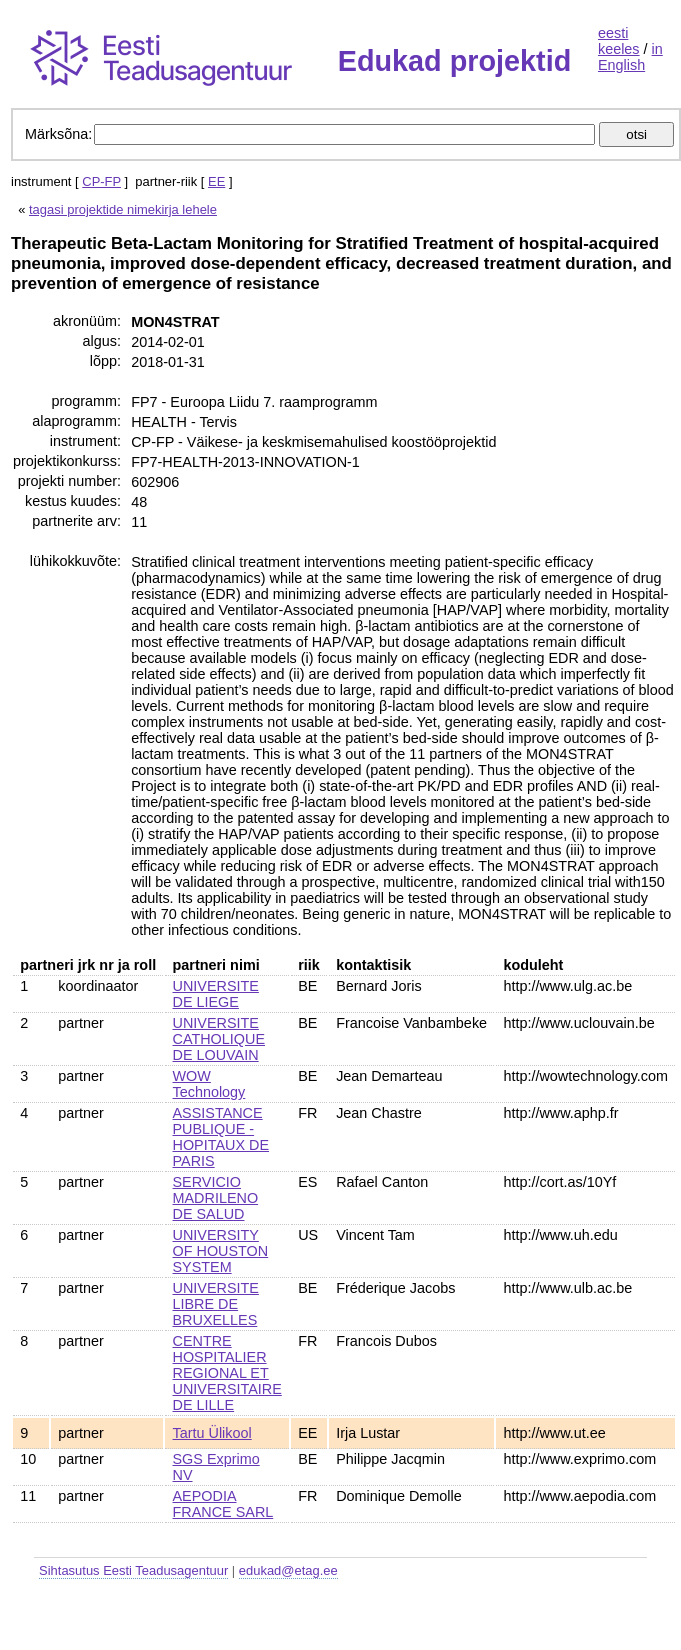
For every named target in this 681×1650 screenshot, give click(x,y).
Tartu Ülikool (212, 1433)
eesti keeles (619, 41)
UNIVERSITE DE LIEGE (216, 994)
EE (216, 181)
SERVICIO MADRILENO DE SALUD (216, 1198)
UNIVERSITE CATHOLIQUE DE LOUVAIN (219, 1039)
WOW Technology (209, 1084)
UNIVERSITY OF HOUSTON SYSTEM (221, 1251)
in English (630, 57)
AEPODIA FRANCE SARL (223, 1504)
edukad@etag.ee (288, 1570)
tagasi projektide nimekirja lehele (123, 209)
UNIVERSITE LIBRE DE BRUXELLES (216, 1304)
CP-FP (101, 181)
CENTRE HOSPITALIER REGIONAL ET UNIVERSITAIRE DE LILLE (227, 1373)
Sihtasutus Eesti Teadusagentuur (133, 1570)
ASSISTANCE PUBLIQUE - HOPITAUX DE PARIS (221, 1137)
